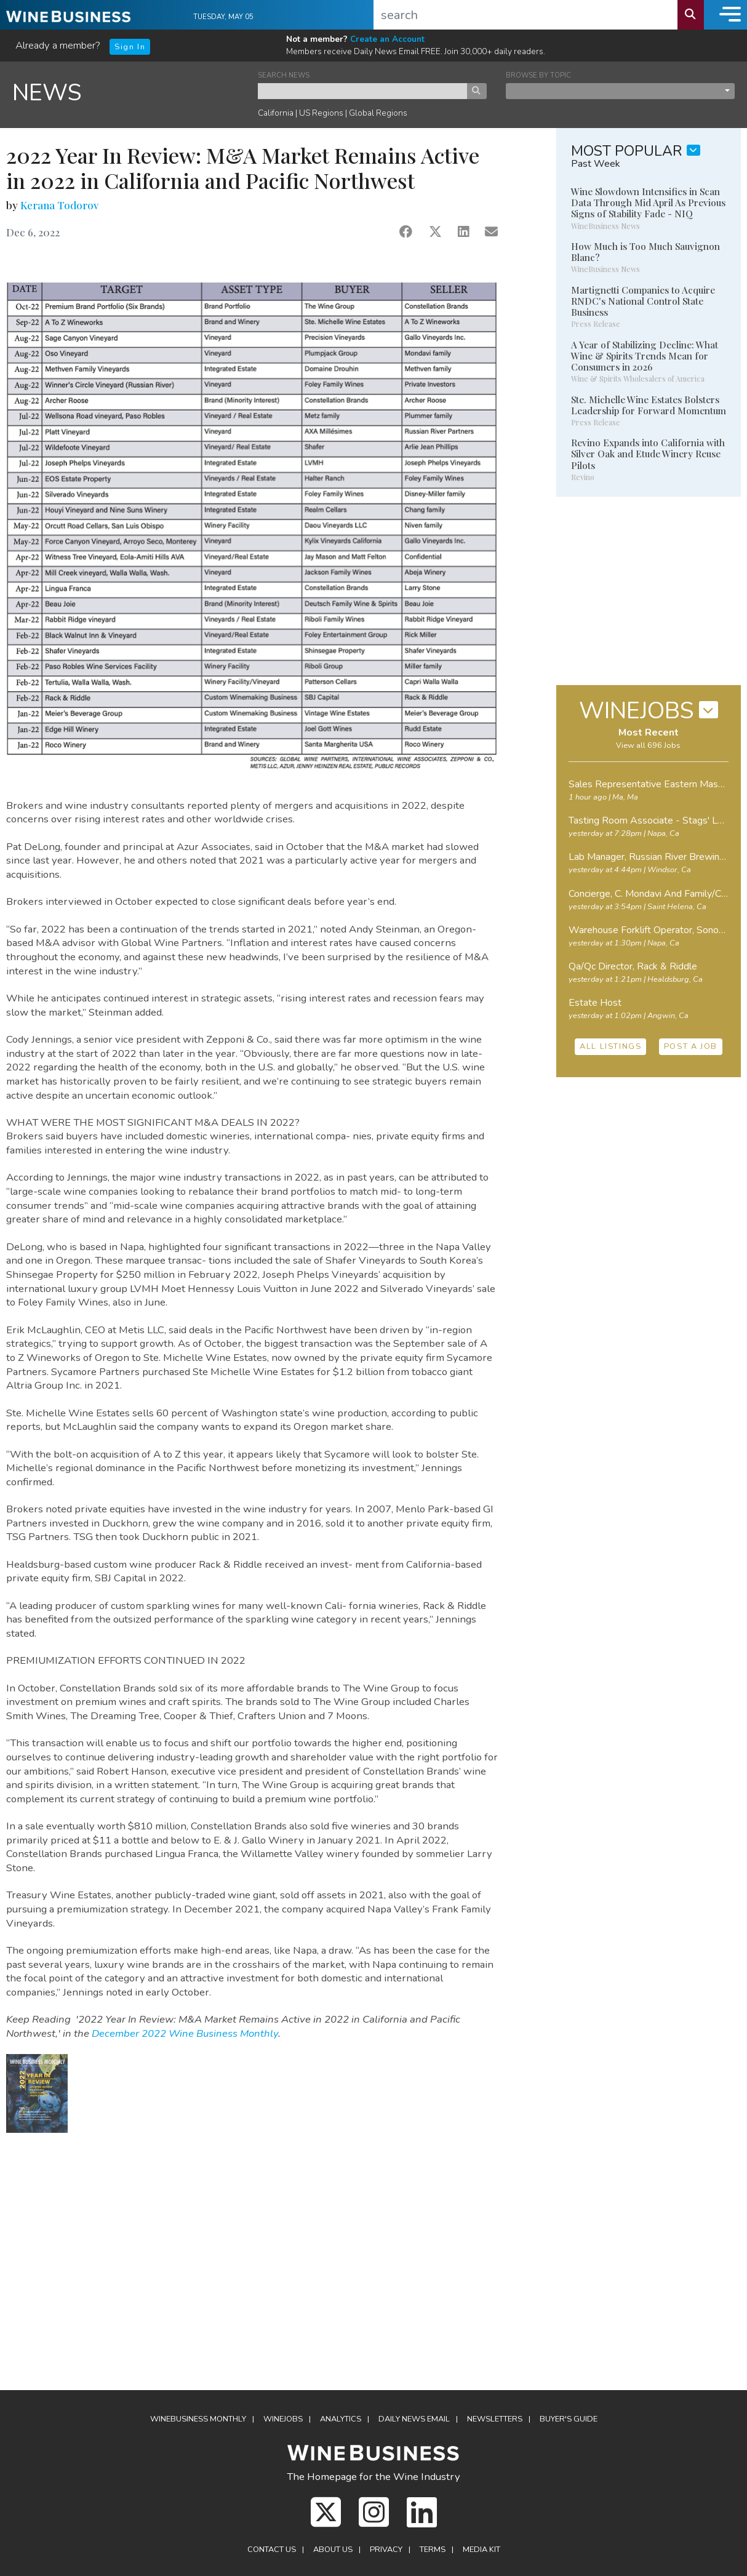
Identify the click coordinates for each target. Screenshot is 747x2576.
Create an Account (387, 39)
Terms (432, 2549)
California (276, 113)
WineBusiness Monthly (198, 2419)
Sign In (129, 46)
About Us (333, 2549)
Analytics (340, 2419)
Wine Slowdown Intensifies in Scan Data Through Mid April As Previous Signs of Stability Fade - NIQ (648, 202)
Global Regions (378, 113)
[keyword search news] (363, 91)
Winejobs (283, 2419)
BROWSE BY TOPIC (538, 75)
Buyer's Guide (568, 2419)
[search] (526, 15)
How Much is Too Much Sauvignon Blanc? (645, 251)
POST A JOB (690, 1046)
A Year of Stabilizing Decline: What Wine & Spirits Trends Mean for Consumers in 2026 (644, 356)
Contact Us (271, 2549)
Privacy (386, 2549)
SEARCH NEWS (284, 75)
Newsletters (494, 2419)
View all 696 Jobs (648, 745)
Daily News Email (414, 2419)
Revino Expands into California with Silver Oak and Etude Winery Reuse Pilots (648, 453)
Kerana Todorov (59, 205)
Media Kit (481, 2549)
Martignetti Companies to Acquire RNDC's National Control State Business (643, 301)
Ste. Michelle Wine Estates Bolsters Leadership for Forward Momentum (648, 405)
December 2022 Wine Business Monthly (185, 2033)
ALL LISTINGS (610, 1046)
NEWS (47, 92)
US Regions (321, 113)
